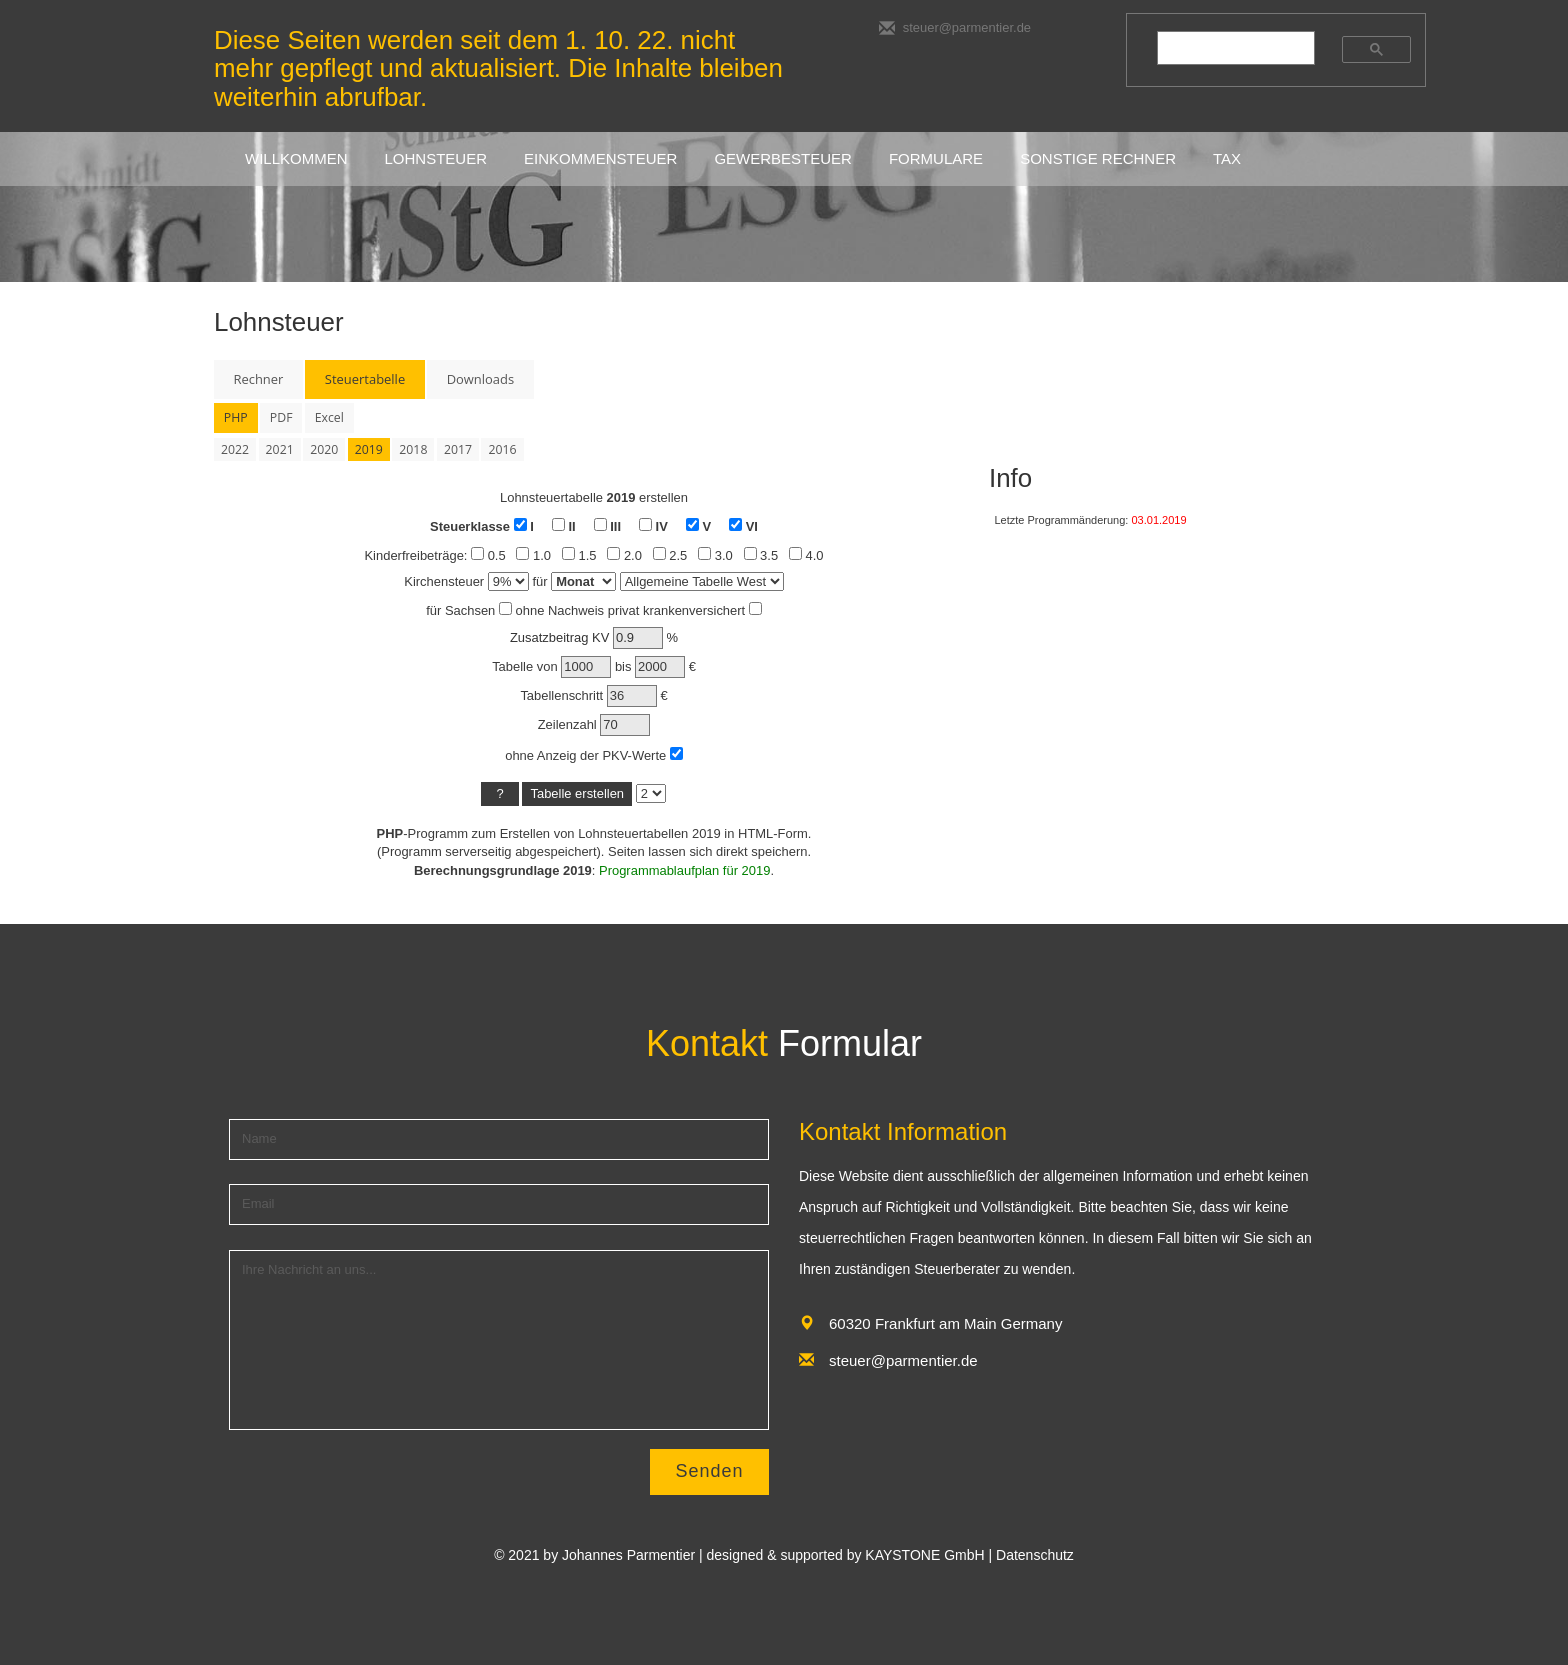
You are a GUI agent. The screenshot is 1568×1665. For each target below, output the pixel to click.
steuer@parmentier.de (955, 27)
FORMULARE (936, 158)
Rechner (258, 379)
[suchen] (1226, 48)
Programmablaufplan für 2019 (684, 870)
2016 (502, 449)
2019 (369, 449)
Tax (1227, 158)
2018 (413, 449)
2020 (324, 449)
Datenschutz (1035, 1555)
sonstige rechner (1098, 158)
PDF (281, 417)
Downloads (481, 379)
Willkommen (296, 158)
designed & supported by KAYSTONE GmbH (846, 1555)
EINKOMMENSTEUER (600, 158)
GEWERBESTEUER (783, 158)
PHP (236, 417)
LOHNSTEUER (436, 158)
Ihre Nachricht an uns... (499, 1340)
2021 (280, 449)
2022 (235, 449)
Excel (329, 417)
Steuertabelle (365, 379)
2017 (458, 449)
